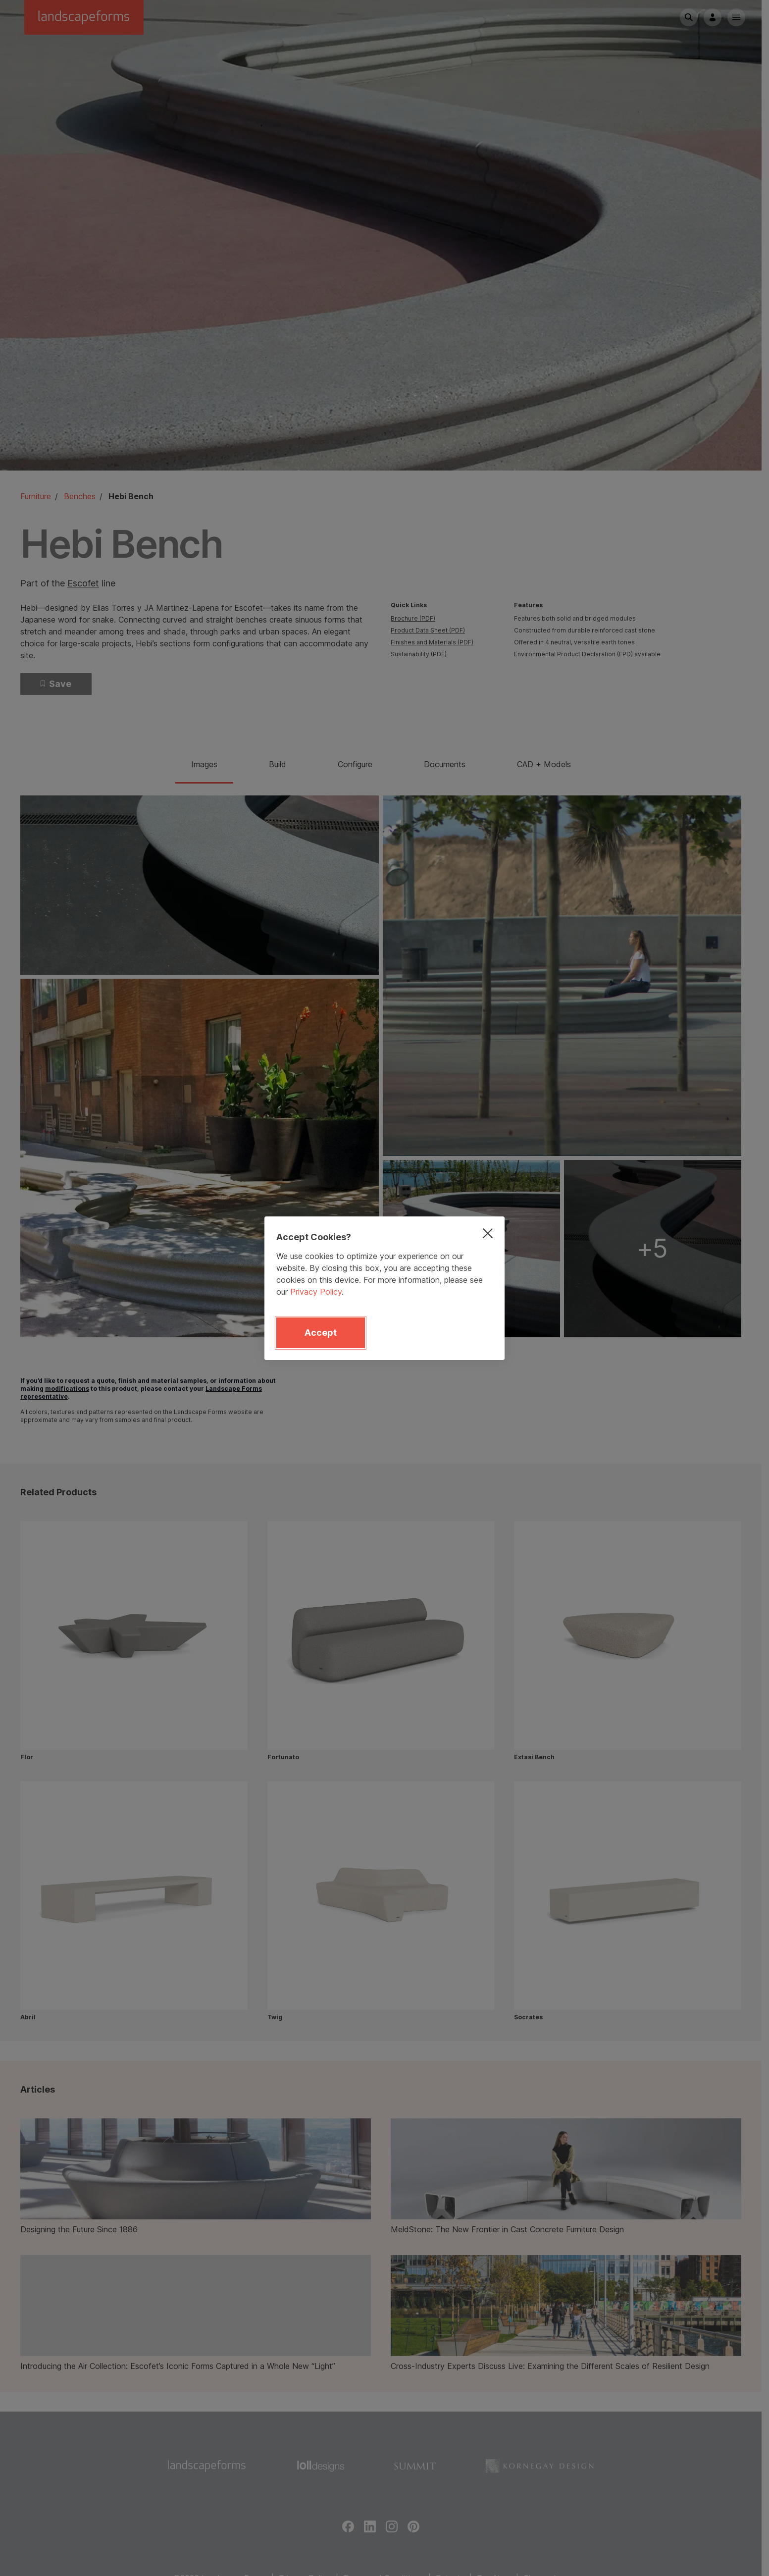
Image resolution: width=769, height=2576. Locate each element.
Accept (321, 1332)
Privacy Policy (316, 1292)
